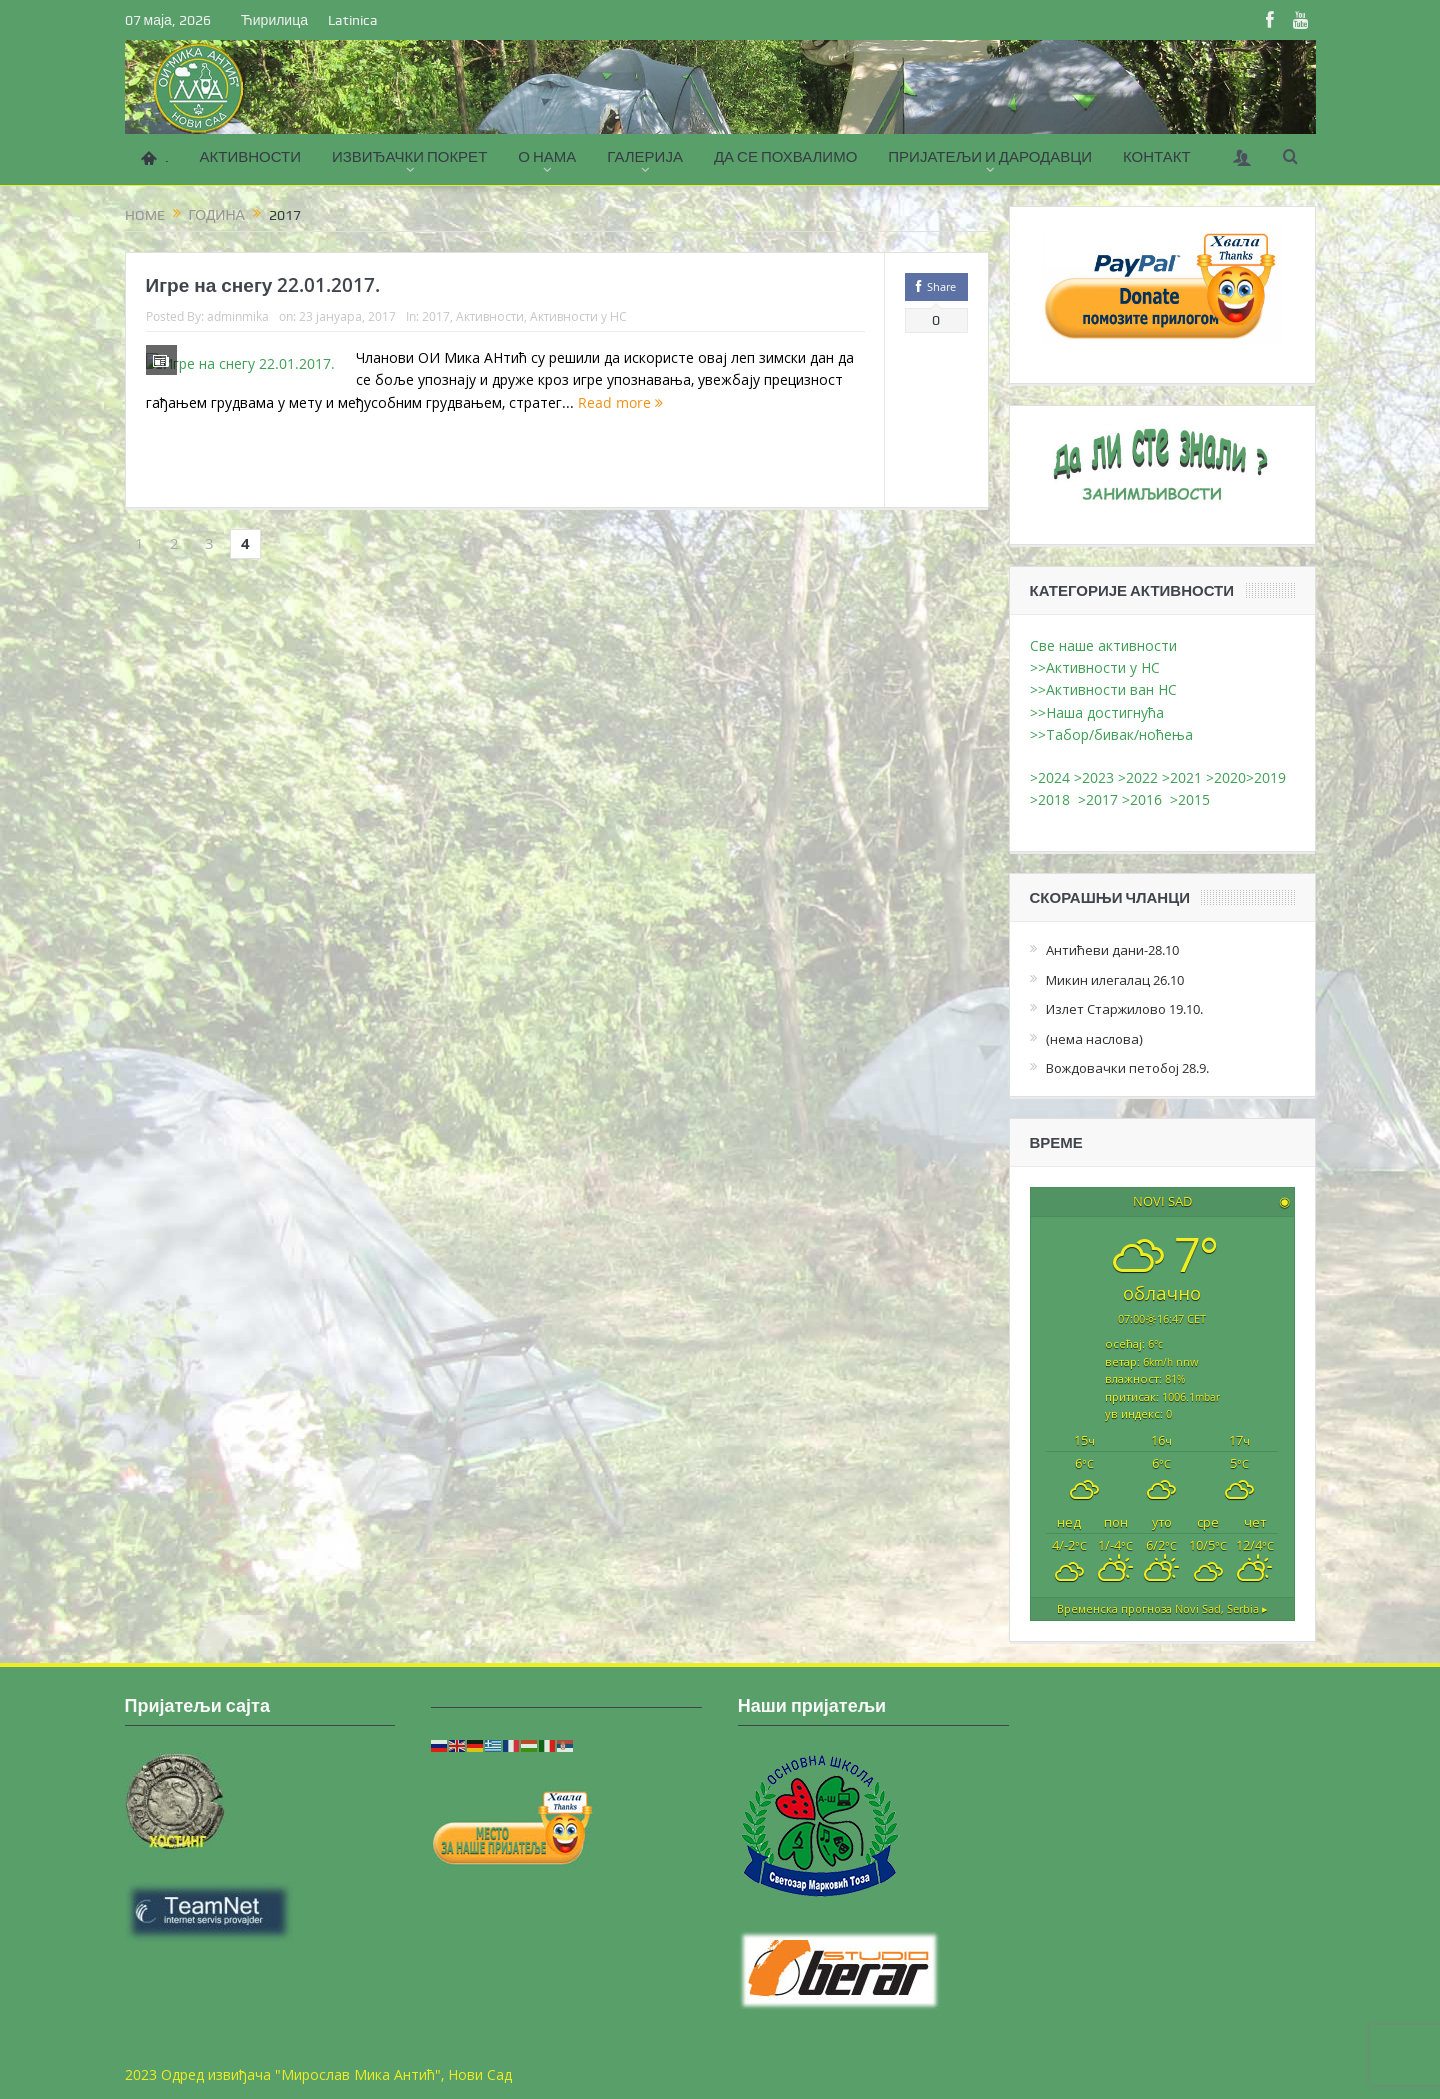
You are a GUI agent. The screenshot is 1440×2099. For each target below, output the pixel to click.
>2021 (1182, 777)
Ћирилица (274, 20)
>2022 (1138, 777)
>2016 (1146, 799)
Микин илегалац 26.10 (1115, 980)
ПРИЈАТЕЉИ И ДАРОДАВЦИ (990, 157)
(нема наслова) (1094, 1039)
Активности (490, 316)
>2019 (1266, 777)
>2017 (1100, 799)
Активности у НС (578, 316)
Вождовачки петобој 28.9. (1127, 1068)
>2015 (1194, 799)
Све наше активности (1103, 645)
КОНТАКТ (1157, 157)
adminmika (238, 316)
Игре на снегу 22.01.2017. (263, 285)
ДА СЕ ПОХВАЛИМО (785, 157)
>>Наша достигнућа (1097, 712)
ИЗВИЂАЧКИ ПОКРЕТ (409, 157)
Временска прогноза (1162, 1608)
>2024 (1050, 777)
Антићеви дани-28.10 (1112, 950)
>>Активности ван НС (1103, 689)
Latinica (353, 20)
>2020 (1226, 777)
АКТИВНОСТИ (250, 157)
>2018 (1054, 799)
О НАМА (547, 157)
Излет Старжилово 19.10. (1124, 1009)
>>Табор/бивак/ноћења (1111, 734)
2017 (436, 316)
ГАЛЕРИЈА (645, 157)
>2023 (1094, 777)
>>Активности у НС (1095, 667)
